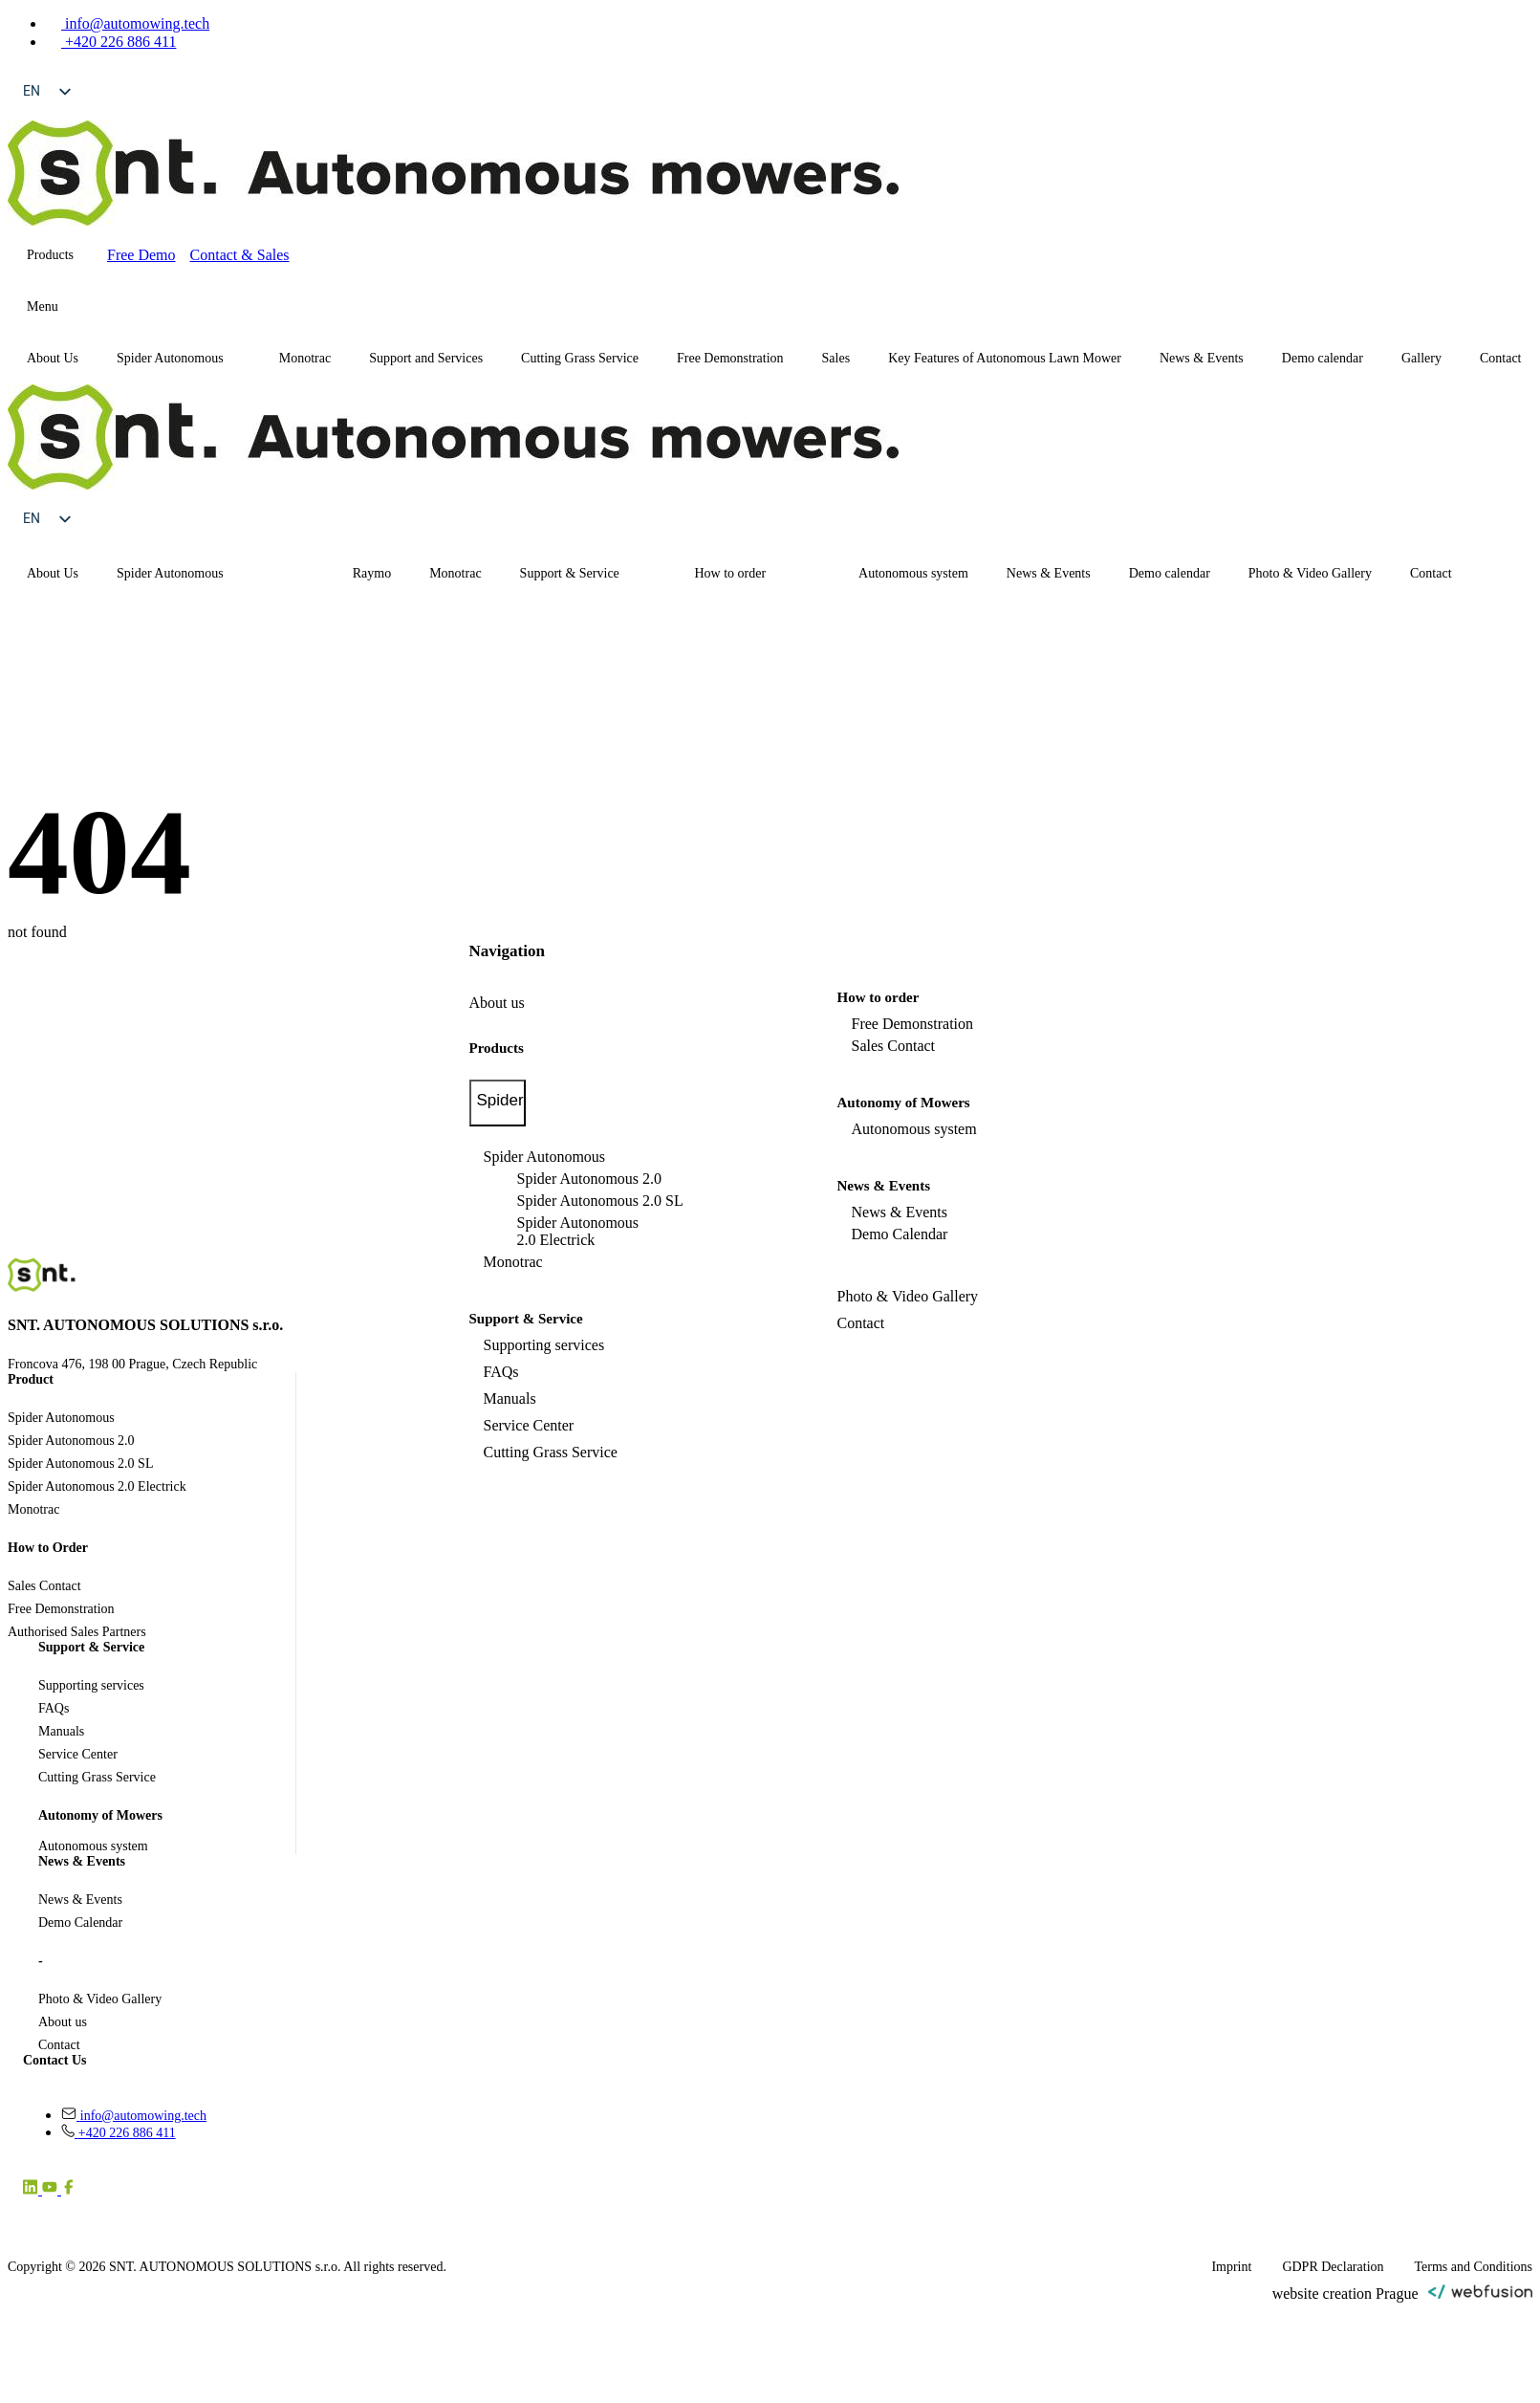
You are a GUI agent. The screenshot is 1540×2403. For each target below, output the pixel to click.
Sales (836, 358)
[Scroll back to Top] (1497, 2360)
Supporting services (544, 1345)
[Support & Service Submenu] (657, 574)
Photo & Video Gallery (1310, 573)
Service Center (529, 1425)
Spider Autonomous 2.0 (589, 1178)
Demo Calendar (900, 1234)
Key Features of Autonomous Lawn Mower (1004, 358)
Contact (1431, 573)
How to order (730, 573)
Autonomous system (913, 573)
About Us (52, 358)
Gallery (1421, 358)
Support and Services (426, 358)
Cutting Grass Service (580, 358)
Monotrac (305, 358)
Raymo (372, 573)
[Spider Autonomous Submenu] (242, 358)
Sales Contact (894, 1046)
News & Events (1202, 358)
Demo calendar (1322, 358)
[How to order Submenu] (821, 574)
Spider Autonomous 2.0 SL (600, 1200)
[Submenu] (76, 307)
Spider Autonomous (170, 358)
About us (497, 1002)
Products (50, 255)
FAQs (501, 1372)
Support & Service (569, 573)
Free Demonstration (730, 358)
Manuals (510, 1398)
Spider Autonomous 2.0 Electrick (578, 1231)
